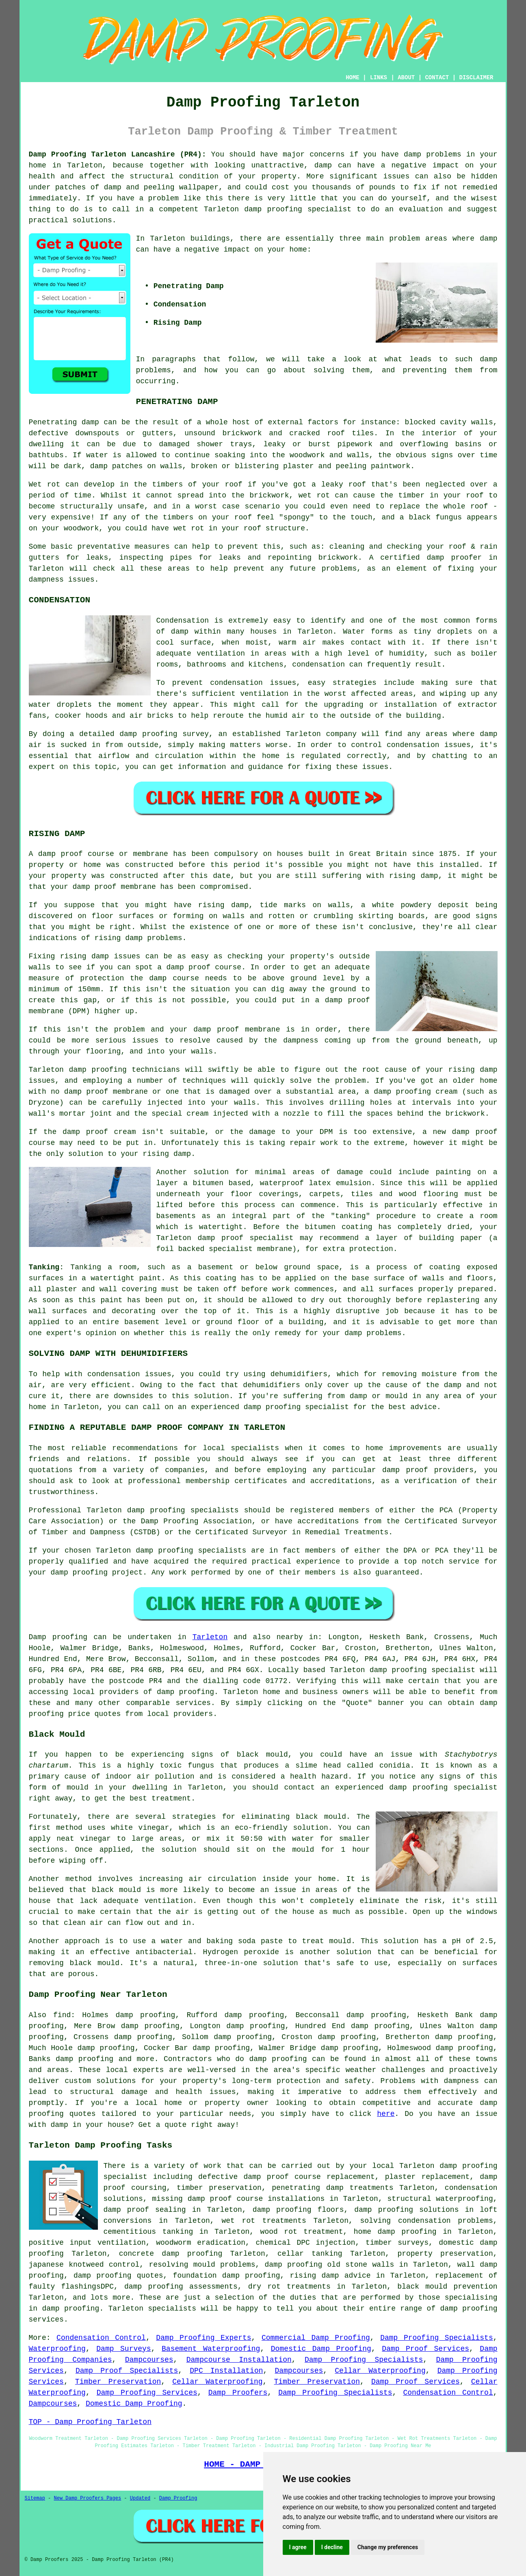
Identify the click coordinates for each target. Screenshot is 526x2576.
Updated (140, 2498)
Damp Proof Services (425, 2349)
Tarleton (210, 1637)
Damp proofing (58, 1637)
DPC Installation (226, 2371)
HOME (352, 77)
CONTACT (437, 77)
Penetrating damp (64, 422)
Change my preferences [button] (387, 2547)
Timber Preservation (118, 2382)
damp (488, 239)
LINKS (378, 77)
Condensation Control (101, 2338)
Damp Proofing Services (147, 2393)
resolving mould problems (202, 2265)
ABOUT (406, 77)
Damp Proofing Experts (203, 2338)
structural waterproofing (440, 2199)
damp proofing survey (164, 734)
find (62, 2015)
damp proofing (273, 209)
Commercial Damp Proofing (316, 2338)
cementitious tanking (148, 2232)
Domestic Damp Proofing (321, 2349)
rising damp (413, 876)
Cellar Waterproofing (380, 2371)
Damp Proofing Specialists (436, 2338)
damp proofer (454, 558)
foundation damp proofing (226, 2276)
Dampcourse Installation (239, 2360)
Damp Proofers (238, 2393)
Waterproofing (57, 2349)
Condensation (182, 621)
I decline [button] (332, 2547)
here (385, 2114)
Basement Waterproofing (211, 2349)
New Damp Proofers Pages (87, 2498)
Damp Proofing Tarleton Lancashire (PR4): (117, 154)
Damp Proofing (178, 2498)
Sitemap (35, 2498)
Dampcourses (149, 2360)
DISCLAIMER (476, 77)
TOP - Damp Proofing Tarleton (90, 2422)
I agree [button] (298, 2547)
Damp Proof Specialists (127, 2371)
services (192, 1703)
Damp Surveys (123, 2349)
